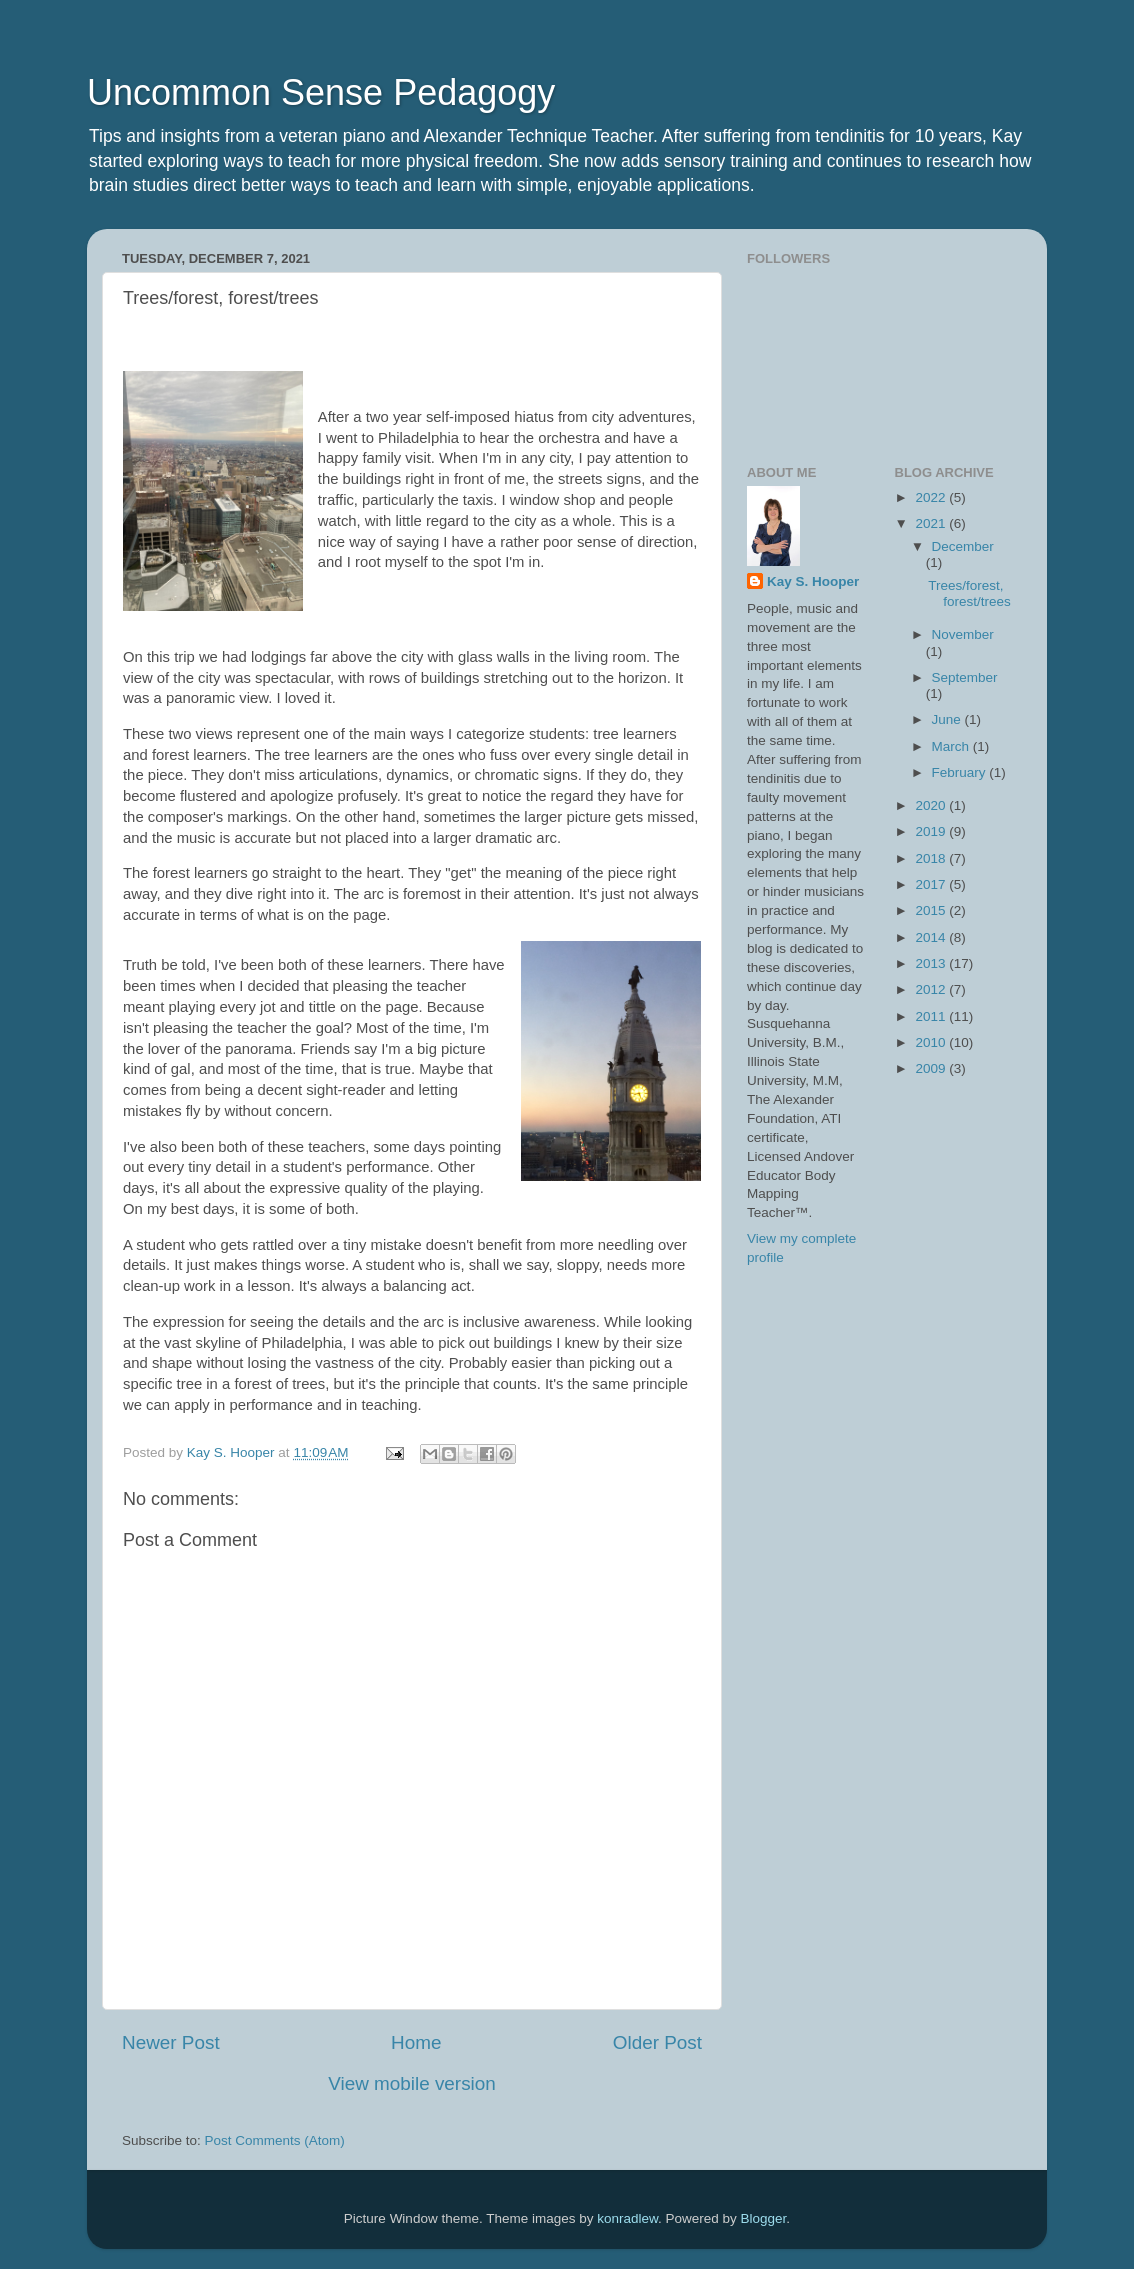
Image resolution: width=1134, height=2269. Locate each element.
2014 (932, 937)
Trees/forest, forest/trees (969, 593)
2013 (932, 963)
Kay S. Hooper (813, 581)
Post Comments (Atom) (275, 2140)
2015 (932, 910)
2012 (932, 989)
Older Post (657, 2042)
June (948, 719)
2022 (932, 497)
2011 (932, 1016)
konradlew (627, 2218)
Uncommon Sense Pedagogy (321, 92)
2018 (932, 858)
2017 (932, 884)
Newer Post (171, 2042)
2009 (932, 1068)
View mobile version (412, 2083)
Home (416, 2042)
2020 (932, 805)
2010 (932, 1042)
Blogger (764, 2218)
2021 (932, 523)
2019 (932, 831)
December (963, 546)
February (961, 772)
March (952, 746)
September (965, 677)
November (963, 634)
